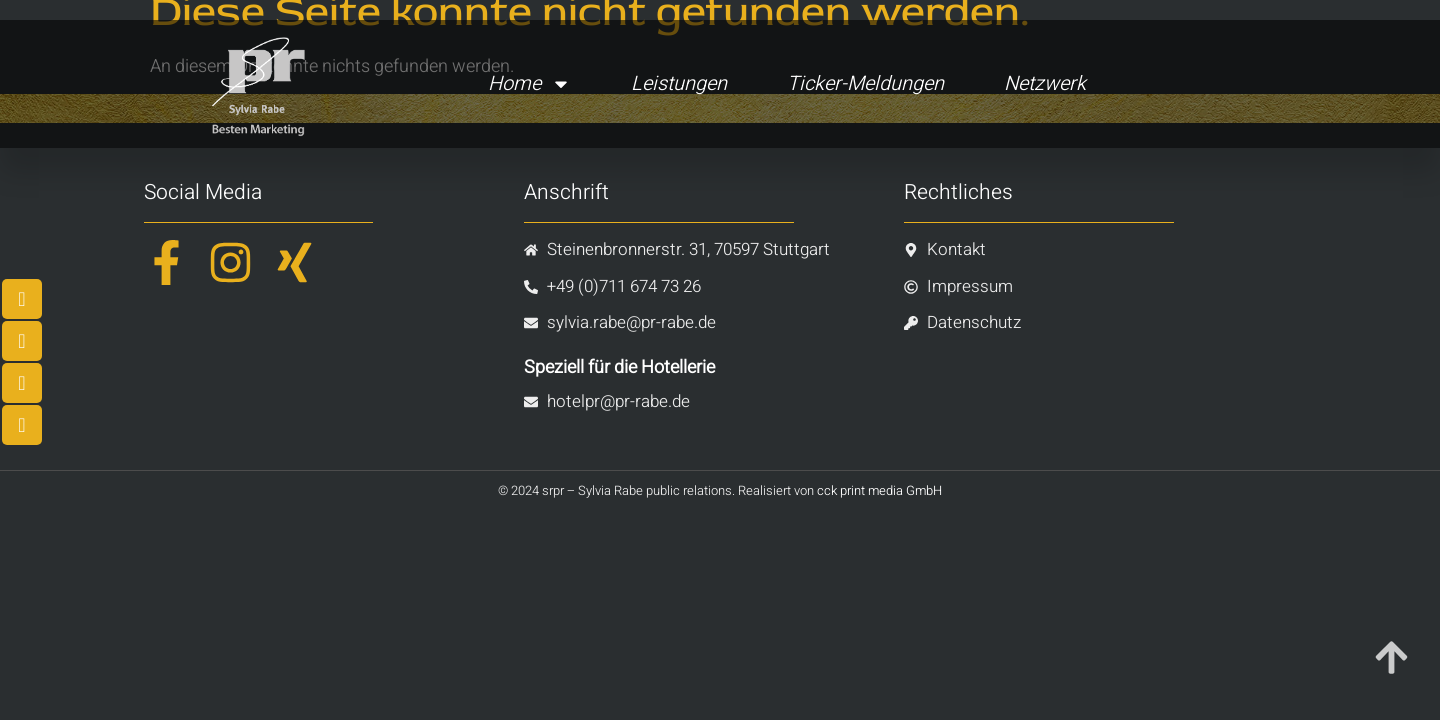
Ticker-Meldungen (865, 83)
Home (529, 84)
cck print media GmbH (879, 490)
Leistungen (679, 83)
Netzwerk (1045, 83)
